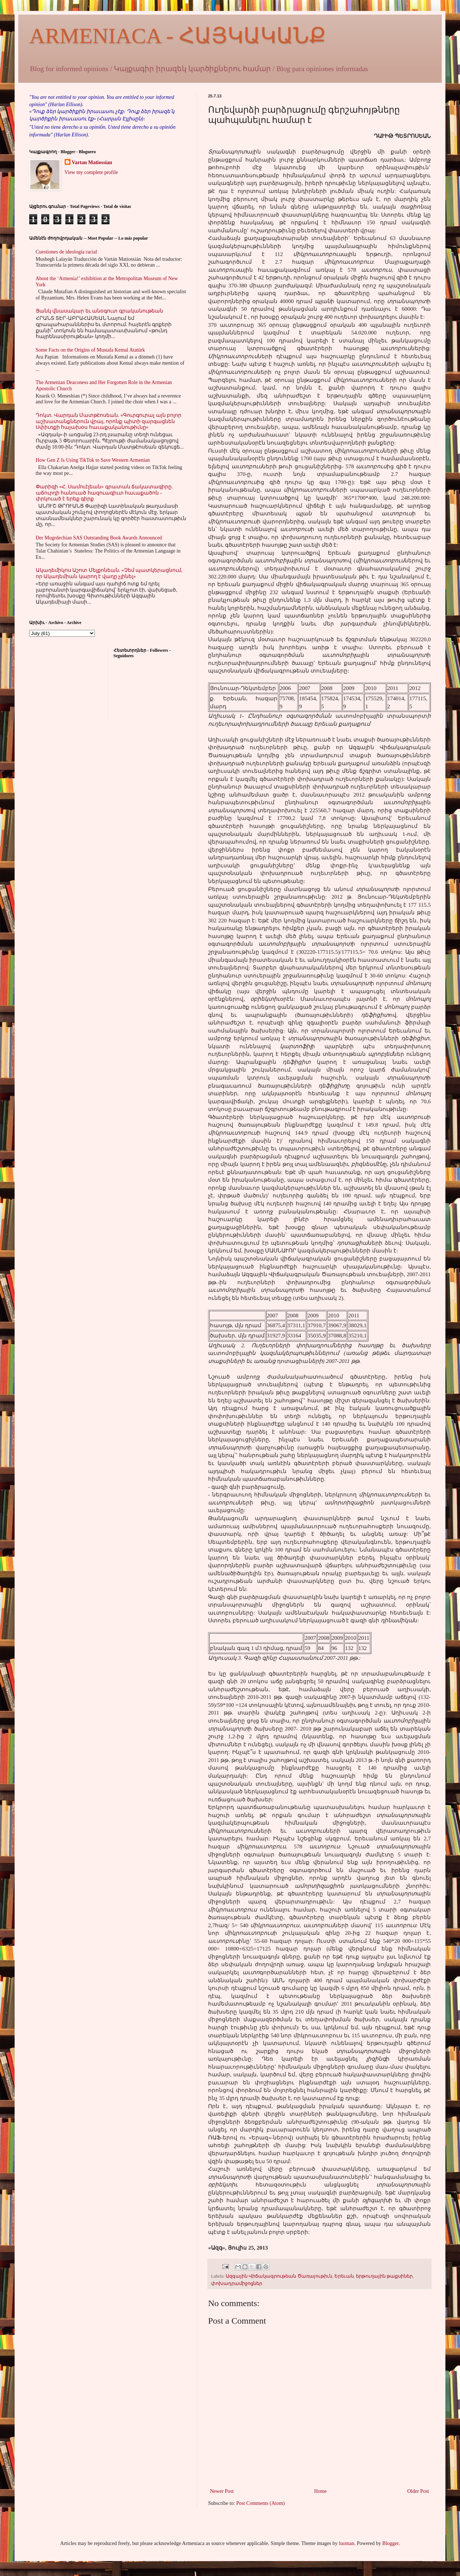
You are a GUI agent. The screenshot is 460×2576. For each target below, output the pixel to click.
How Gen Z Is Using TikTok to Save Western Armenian (93, 460)
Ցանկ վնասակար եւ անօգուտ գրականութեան (99, 311)
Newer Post (222, 2491)
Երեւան (344, 2276)
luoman (346, 2543)
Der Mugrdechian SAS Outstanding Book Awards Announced (99, 538)
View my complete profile (91, 172)
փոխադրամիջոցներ (236, 2283)
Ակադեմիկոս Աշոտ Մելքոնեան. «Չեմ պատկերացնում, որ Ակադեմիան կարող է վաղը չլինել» (109, 573)
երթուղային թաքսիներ (384, 2276)
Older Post (418, 2491)
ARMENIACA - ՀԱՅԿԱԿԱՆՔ (177, 36)
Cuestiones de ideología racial (66, 252)
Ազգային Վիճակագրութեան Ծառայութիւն (279, 2276)
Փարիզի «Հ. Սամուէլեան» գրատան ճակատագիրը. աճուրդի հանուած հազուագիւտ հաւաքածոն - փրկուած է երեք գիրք (104, 493)
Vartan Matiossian (92, 162)
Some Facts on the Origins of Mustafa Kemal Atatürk (90, 350)
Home (320, 2491)
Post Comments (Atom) (260, 2503)
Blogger (390, 2543)
